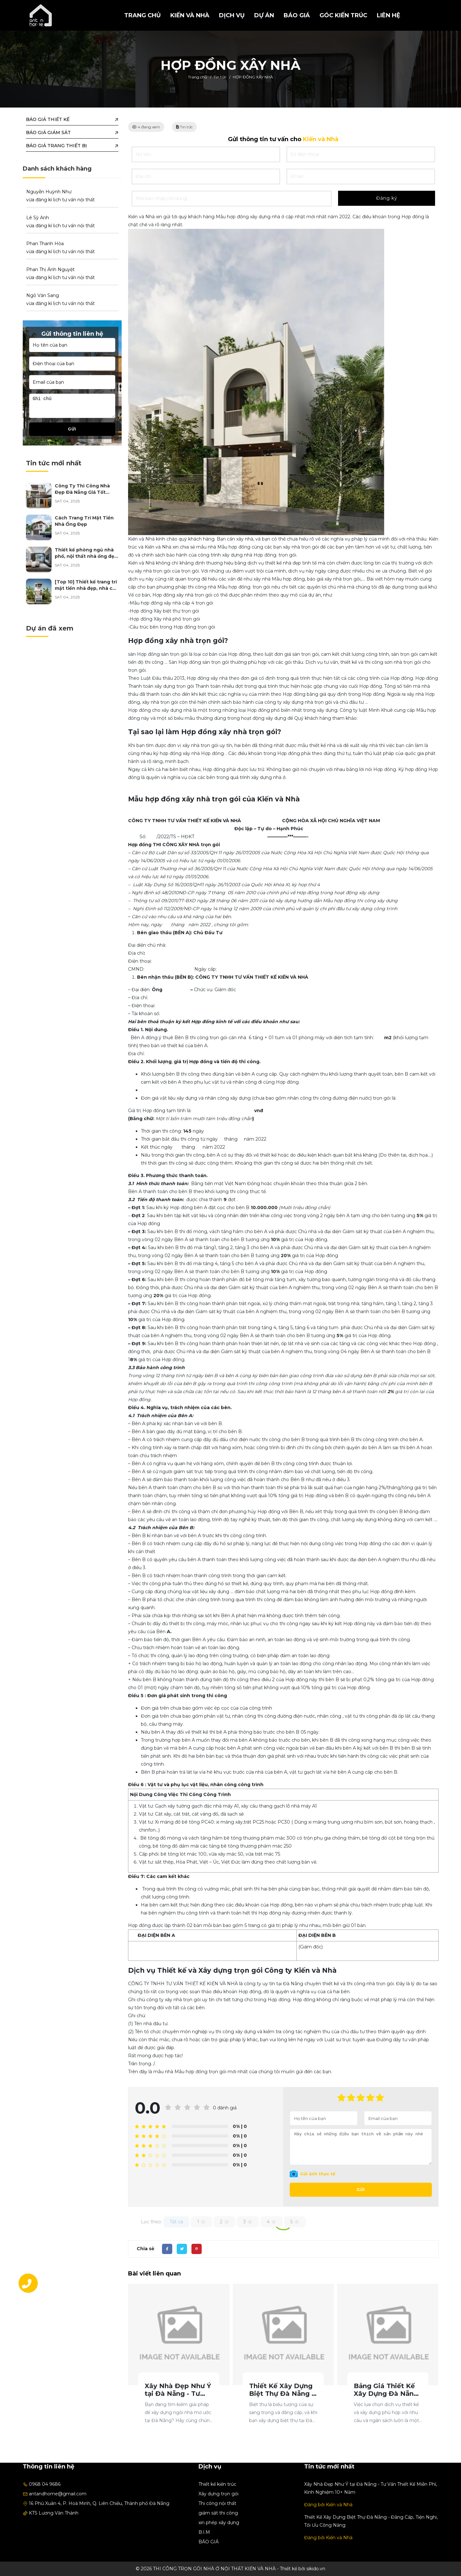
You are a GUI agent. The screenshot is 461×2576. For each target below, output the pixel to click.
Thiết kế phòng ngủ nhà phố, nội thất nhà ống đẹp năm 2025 (86, 556)
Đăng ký (386, 198)
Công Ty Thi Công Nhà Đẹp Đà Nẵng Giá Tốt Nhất (82, 492)
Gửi (361, 2189)
